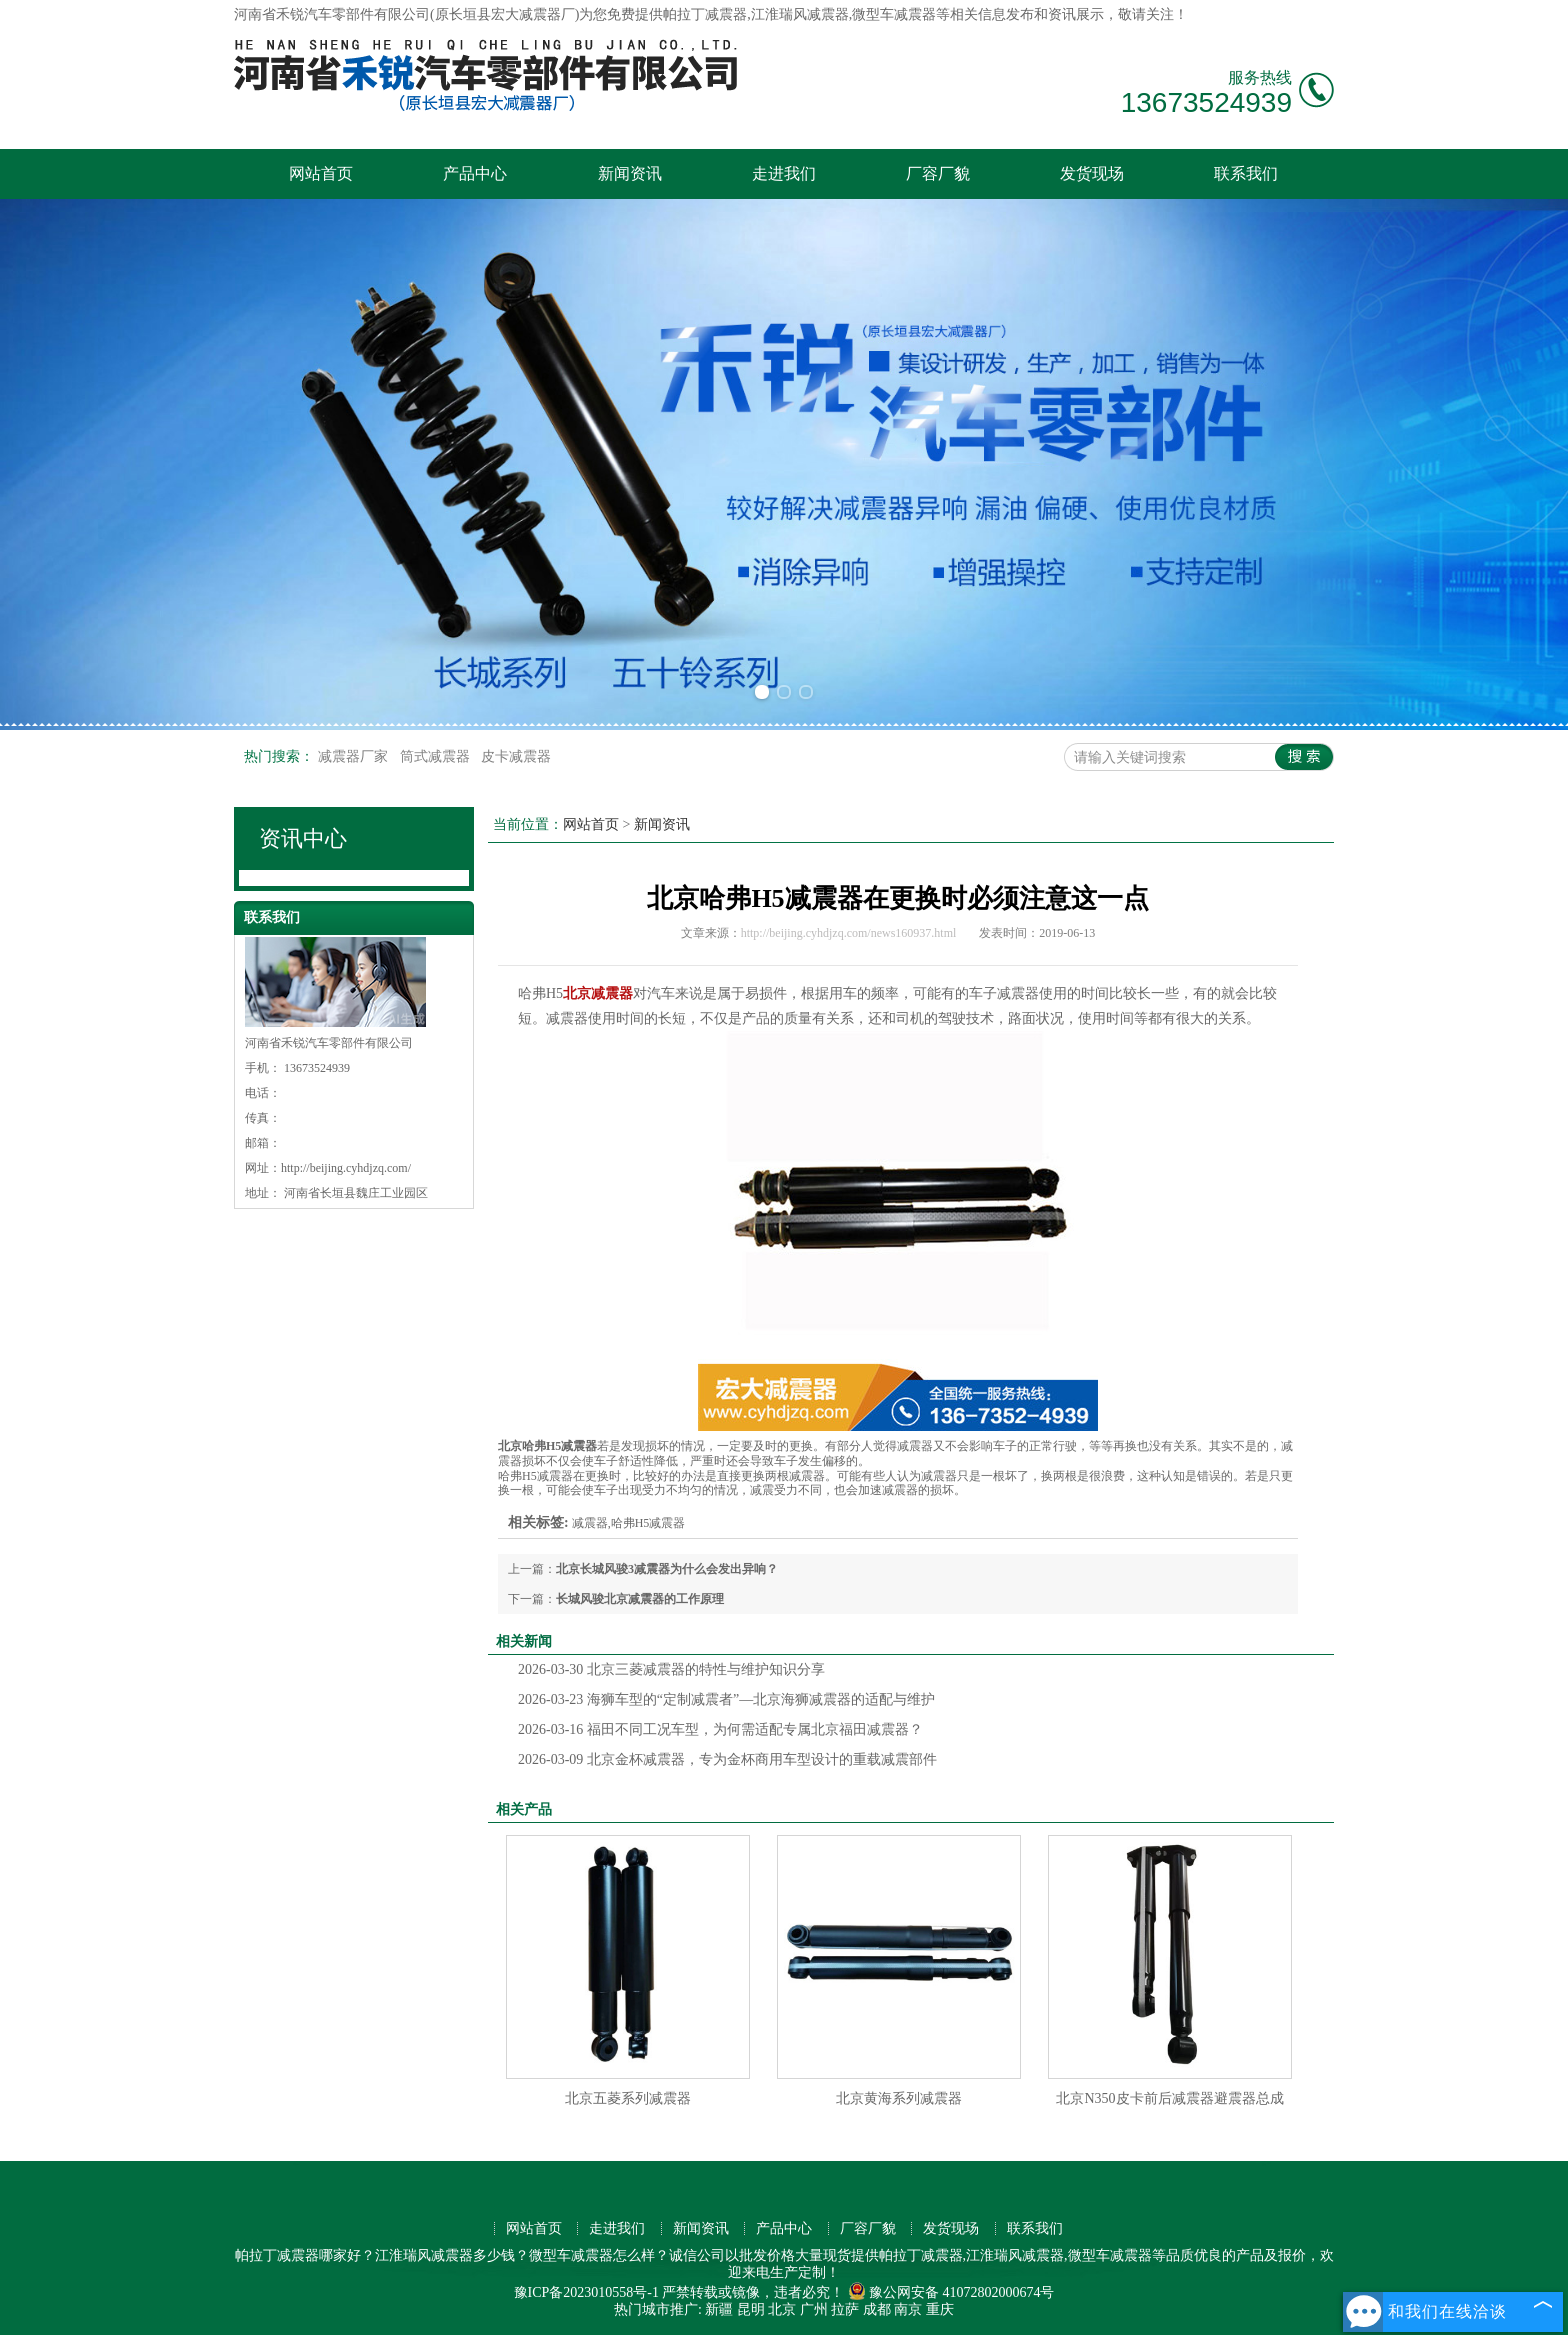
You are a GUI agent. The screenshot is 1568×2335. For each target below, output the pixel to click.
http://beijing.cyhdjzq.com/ (346, 1168)
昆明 (751, 2309)
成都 (877, 2309)
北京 (782, 2309)
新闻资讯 (630, 173)
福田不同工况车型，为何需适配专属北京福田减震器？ (720, 1729)
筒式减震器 (437, 756)
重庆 (940, 2309)
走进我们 (784, 173)
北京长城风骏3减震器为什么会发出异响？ (667, 1569)
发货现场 (1092, 173)
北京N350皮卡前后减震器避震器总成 (1169, 2098)
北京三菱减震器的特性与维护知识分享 (671, 1669)
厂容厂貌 (938, 173)
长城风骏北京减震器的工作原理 (640, 1599)
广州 (814, 2309)
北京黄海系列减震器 (899, 2098)
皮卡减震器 (516, 756)
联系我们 (1246, 173)
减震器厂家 (355, 756)
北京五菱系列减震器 (628, 2098)
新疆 (719, 2309)
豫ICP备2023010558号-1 (586, 2292)
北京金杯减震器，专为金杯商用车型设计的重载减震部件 (727, 1759)
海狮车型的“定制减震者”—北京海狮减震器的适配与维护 (726, 1699)
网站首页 (321, 173)
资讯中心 (303, 838)
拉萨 (845, 2309)
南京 (908, 2309)
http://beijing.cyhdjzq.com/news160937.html (849, 933)
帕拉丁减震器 (705, 14)
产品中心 (475, 173)
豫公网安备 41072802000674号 (951, 2292)
